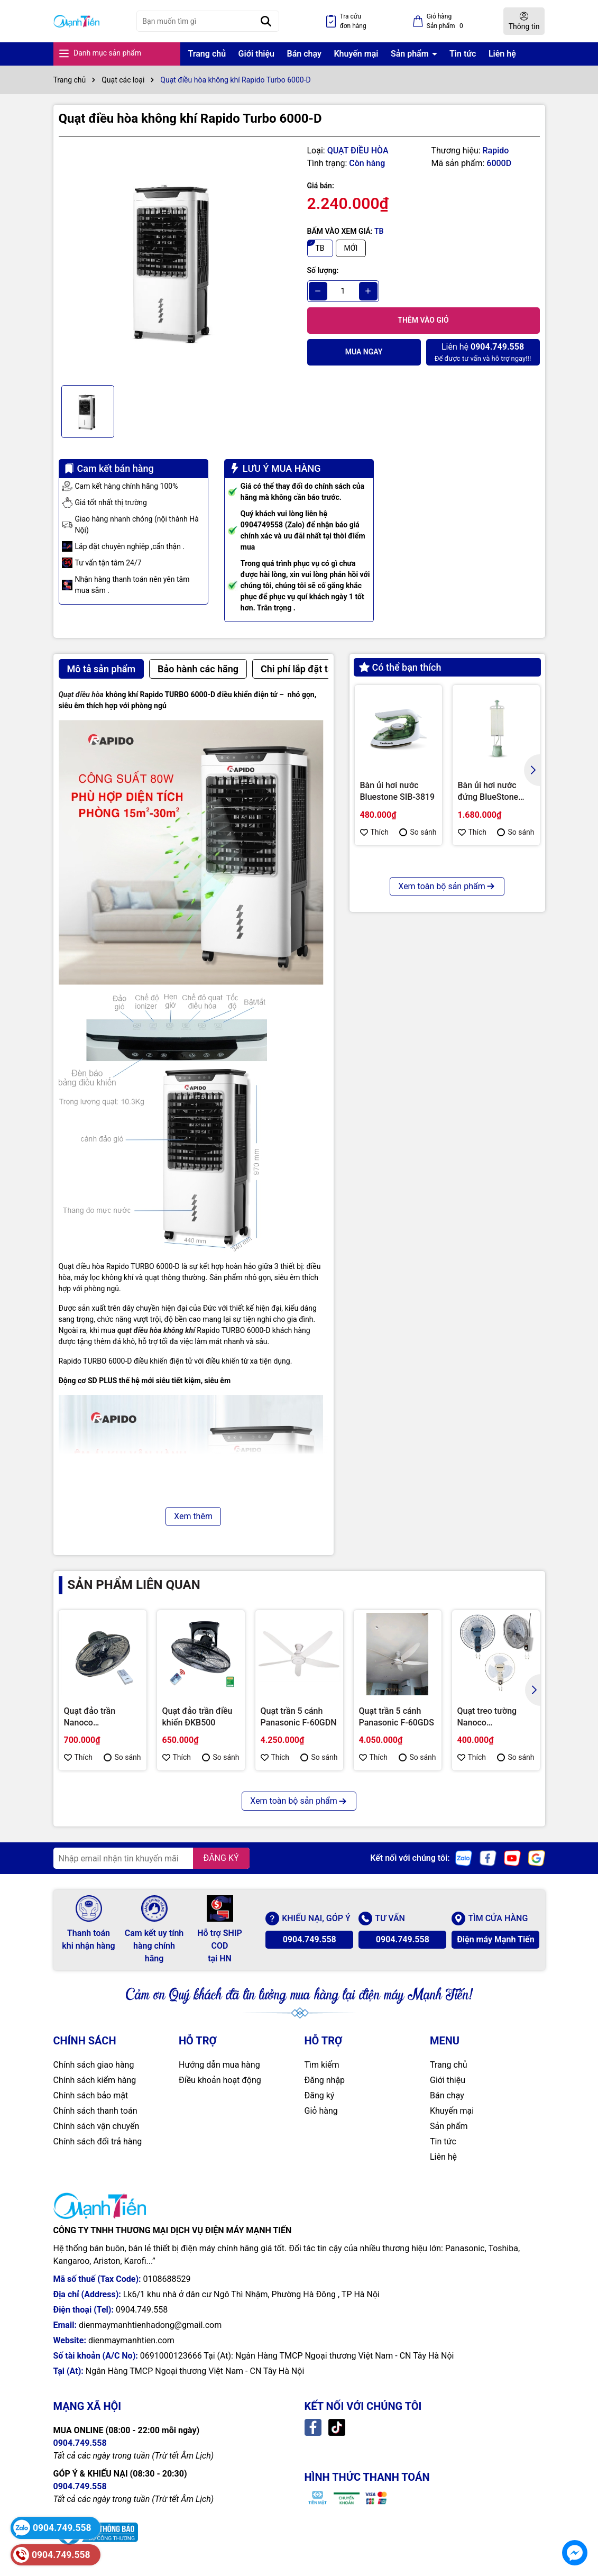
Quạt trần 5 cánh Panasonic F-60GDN (299, 1717)
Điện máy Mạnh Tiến (496, 1939)
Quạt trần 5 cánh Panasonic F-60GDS (396, 1717)
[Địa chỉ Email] (151, 1858)
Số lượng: (323, 270)
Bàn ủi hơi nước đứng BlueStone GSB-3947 (488, 791)
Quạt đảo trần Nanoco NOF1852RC (90, 1717)
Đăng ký (320, 2095)
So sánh (417, 832)
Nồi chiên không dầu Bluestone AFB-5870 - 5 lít (397, 962)
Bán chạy (304, 54)
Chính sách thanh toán (95, 2111)
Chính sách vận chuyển (96, 2126)
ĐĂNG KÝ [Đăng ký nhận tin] (221, 1858)
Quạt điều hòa (81, 694)
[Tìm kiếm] (266, 21)
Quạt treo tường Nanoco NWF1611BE (487, 1717)
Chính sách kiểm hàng (94, 2080)
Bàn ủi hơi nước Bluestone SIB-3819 (397, 791)
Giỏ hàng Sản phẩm (446, 22)
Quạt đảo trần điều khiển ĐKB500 (197, 1717)
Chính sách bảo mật (90, 2095)
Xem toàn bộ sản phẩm (446, 1047)
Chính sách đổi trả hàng (97, 2141)
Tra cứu (353, 22)
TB (320, 248)
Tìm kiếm (322, 2065)
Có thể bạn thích (400, 667)
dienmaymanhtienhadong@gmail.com (150, 2325)
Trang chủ (207, 54)
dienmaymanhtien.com (131, 2340)
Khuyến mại (356, 54)
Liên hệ (502, 54)
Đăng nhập (325, 2080)
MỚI (351, 248)
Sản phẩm (411, 54)
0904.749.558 (309, 1939)
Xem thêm (193, 1516)
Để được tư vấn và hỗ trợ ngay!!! (483, 351)
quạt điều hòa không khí (156, 1330)
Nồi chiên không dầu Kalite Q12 (488, 962)
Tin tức (462, 54)
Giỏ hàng (321, 2111)
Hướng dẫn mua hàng (219, 2065)
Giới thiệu (256, 54)
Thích (374, 832)
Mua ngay (364, 352)
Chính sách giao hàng (93, 2065)
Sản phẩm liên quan (134, 1584)
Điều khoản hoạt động (220, 2080)
